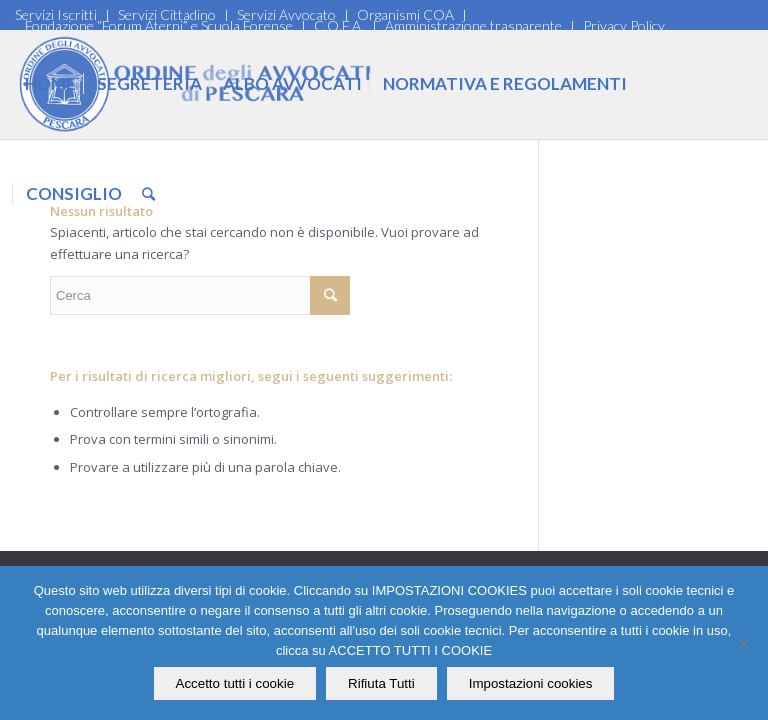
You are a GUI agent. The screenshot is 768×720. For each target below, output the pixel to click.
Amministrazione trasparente (473, 25)
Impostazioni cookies (531, 683)
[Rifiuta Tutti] (743, 643)
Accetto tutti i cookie (235, 683)
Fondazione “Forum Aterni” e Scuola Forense (159, 25)
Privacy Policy (624, 25)
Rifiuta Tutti (381, 683)
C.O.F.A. (339, 25)
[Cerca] (148, 194)
